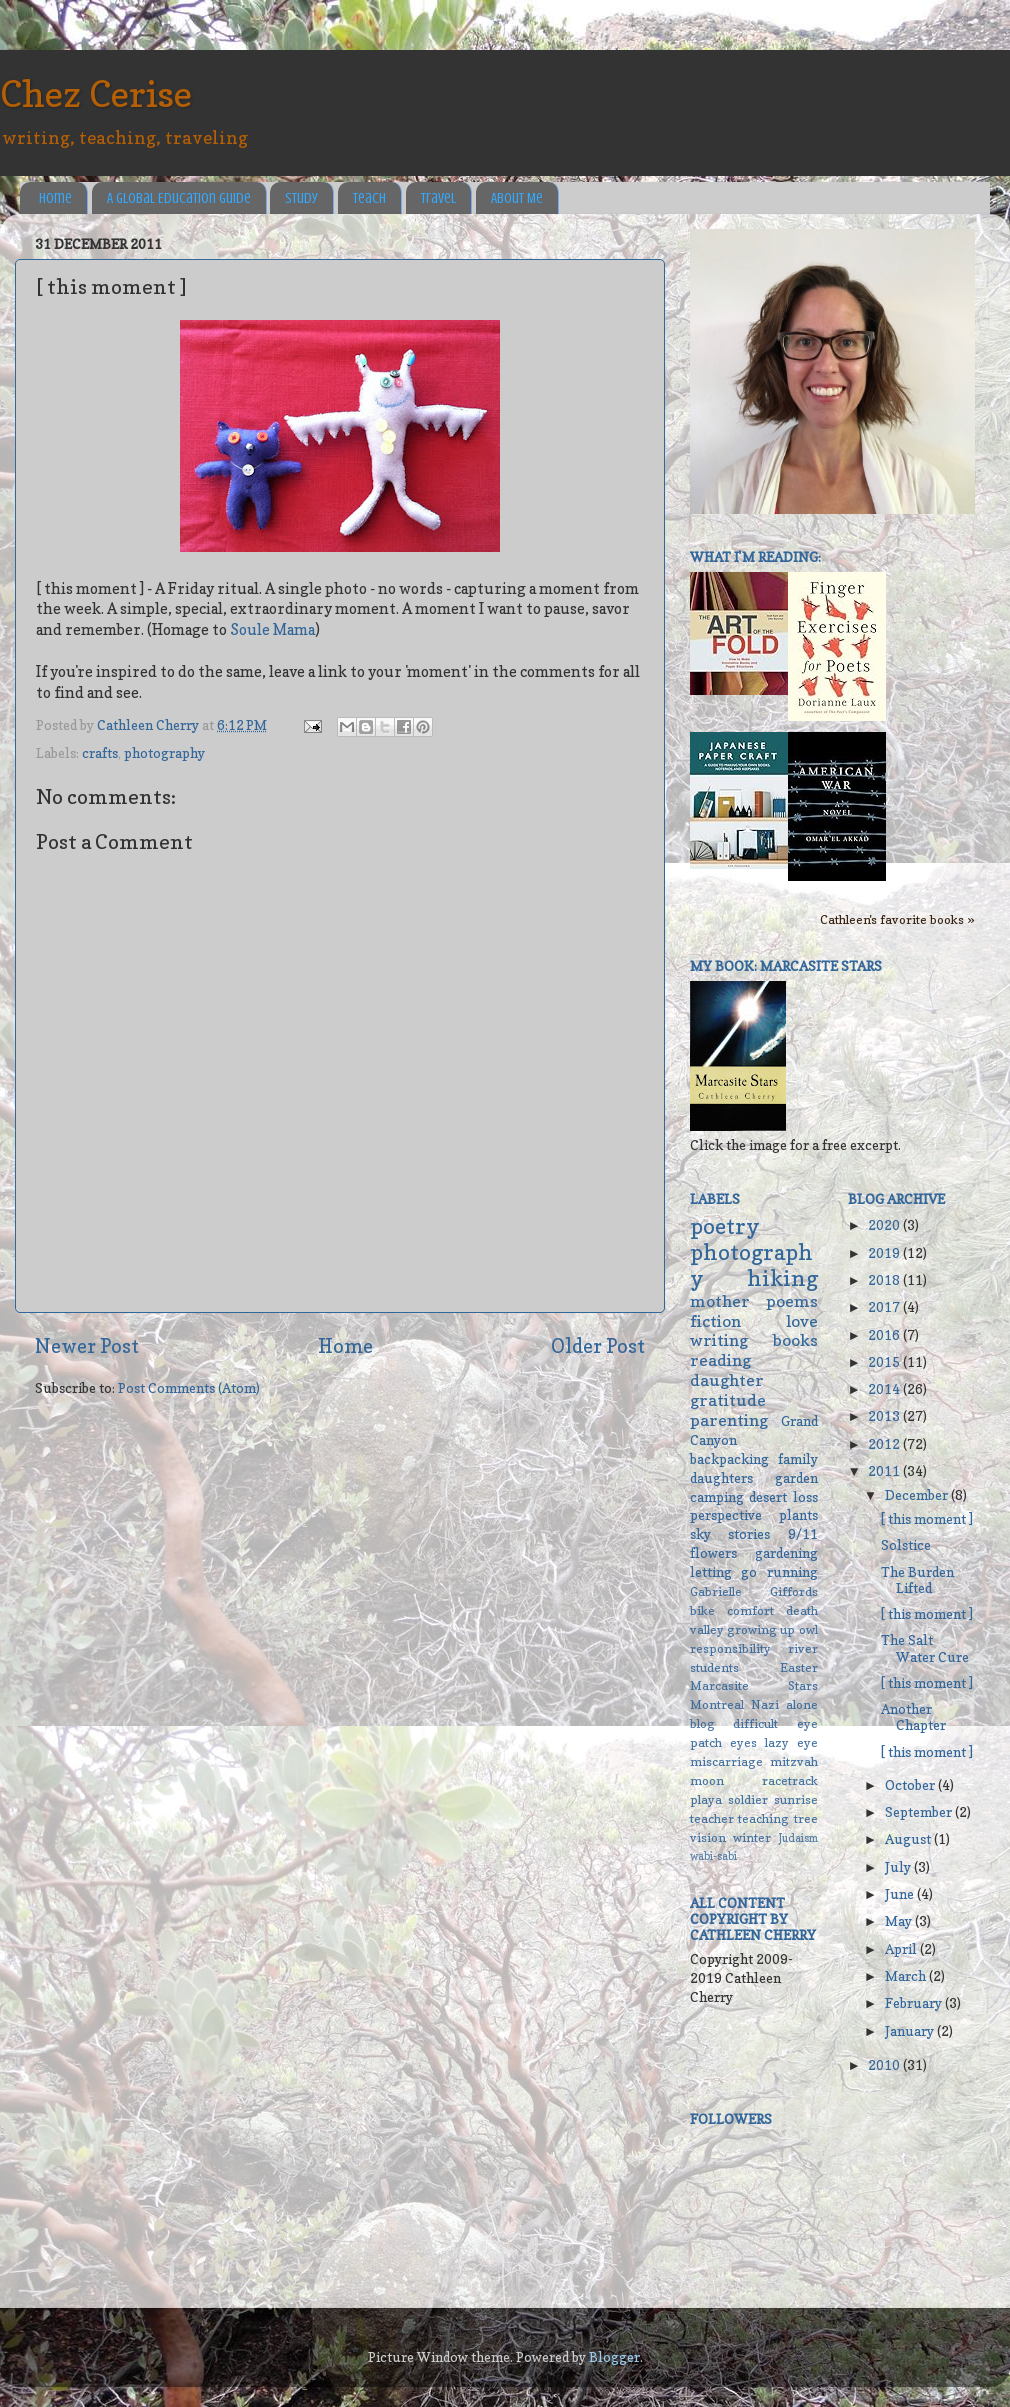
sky (700, 1534)
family (798, 1459)
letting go (723, 1572)
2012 (885, 1444)
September (920, 1812)
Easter (799, 1667)
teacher (712, 1818)
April (902, 1949)
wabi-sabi (713, 1856)
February (915, 2003)
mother (720, 1301)
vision (708, 1837)
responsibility (730, 1648)
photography (164, 753)
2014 (885, 1389)
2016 (885, 1335)
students (714, 1667)
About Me (517, 198)
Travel (438, 198)
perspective (726, 1515)
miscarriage (726, 1761)
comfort (750, 1610)
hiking (782, 1278)
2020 (885, 1225)
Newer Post (87, 1346)
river (803, 1648)
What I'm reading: (755, 557)
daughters (721, 1478)
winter (752, 1837)
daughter (727, 1380)
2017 (885, 1307)
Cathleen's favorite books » (897, 919)
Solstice (906, 1545)
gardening (786, 1553)
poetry (725, 1226)
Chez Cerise (96, 93)
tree (806, 1818)
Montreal (717, 1704)
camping (717, 1497)
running (792, 1572)
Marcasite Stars (754, 1685)
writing (719, 1340)
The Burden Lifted (917, 1580)
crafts (100, 753)
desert (768, 1497)
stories (749, 1534)
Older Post (598, 1346)
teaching (763, 1818)
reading (720, 1360)
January (911, 2031)
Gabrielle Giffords (754, 1591)
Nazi (765, 1704)
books (795, 1340)
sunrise (796, 1799)
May (900, 1921)
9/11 (803, 1534)
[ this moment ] (927, 1519)
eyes (743, 1742)
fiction (715, 1321)
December (918, 1495)
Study (301, 198)
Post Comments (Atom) (189, 1388)
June (901, 1894)
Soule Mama (272, 630)
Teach (369, 198)
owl (808, 1629)
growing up (761, 1629)
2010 (885, 2065)
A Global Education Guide (179, 198)
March (907, 1976)
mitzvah (794, 1761)
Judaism (798, 1838)
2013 (885, 1416)
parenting (729, 1420)
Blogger (614, 2357)
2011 (885, 1471)
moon (707, 1780)
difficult (755, 1723)
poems (792, 1301)
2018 (885, 1280)
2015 (885, 1362)
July (899, 1867)
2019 (885, 1253)
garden (796, 1478)
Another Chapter (913, 1717)
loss (805, 1497)
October (911, 1785)
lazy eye (791, 1742)
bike (702, 1610)
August (909, 1839)
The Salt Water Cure (925, 1648)
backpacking (729, 1459)
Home (55, 198)
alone (802, 1704)
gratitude (728, 1400)
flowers (713, 1553)
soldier (748, 1799)
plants (798, 1515)
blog (702, 1723)
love (802, 1321)
